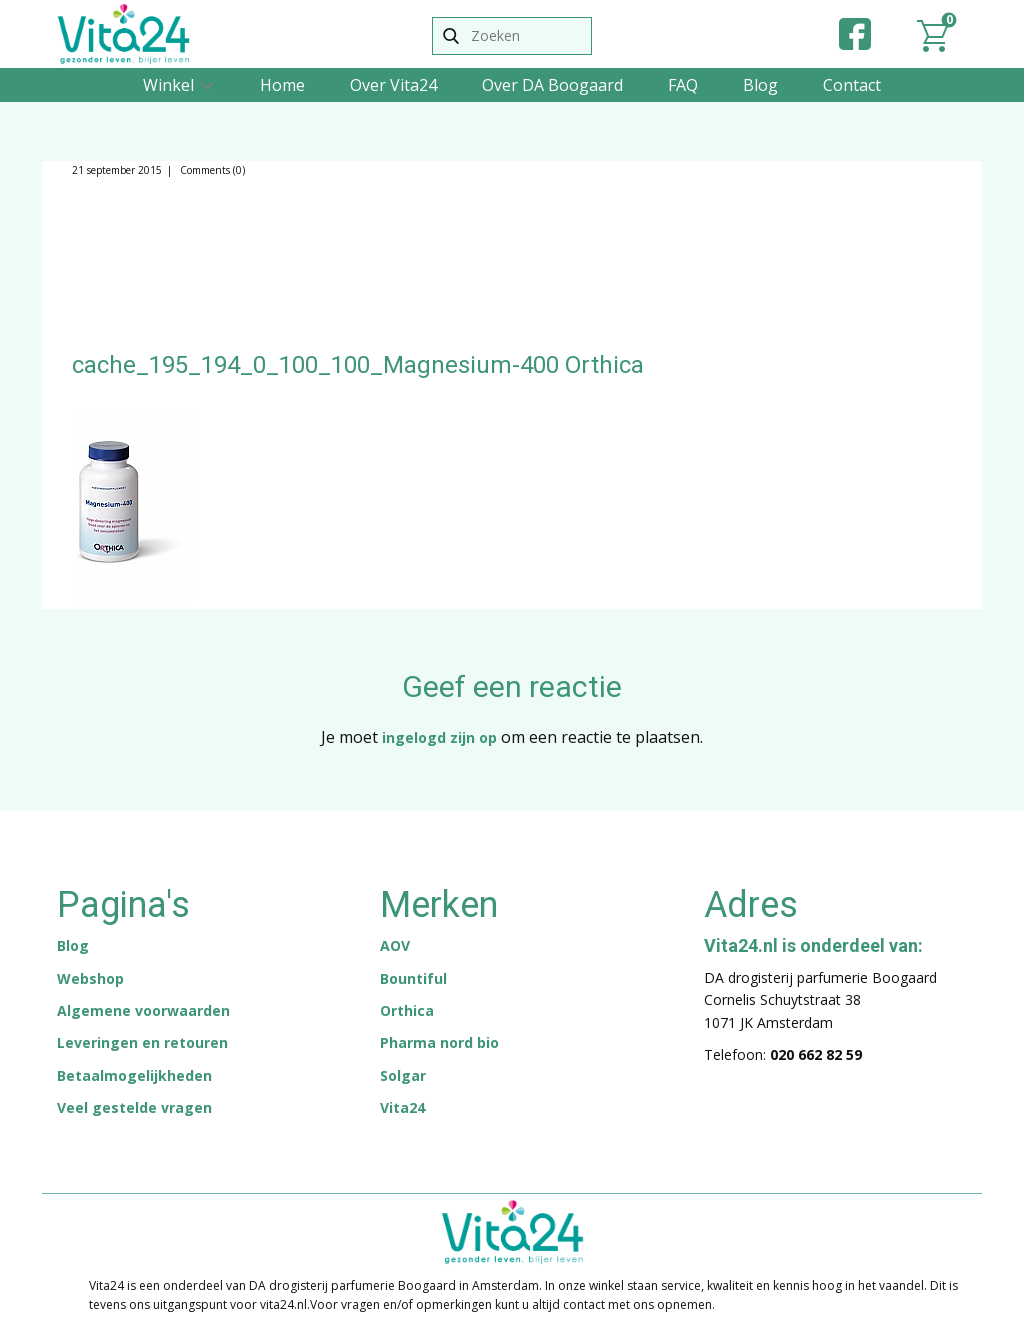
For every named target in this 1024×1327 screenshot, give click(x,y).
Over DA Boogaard (552, 85)
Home (282, 85)
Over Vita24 (393, 85)
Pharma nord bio (439, 1042)
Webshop (90, 978)
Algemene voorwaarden (143, 1010)
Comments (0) (211, 170)
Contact (852, 85)
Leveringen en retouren (142, 1042)
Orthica (407, 1010)
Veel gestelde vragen (134, 1107)
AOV (395, 945)
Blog (760, 85)
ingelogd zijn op (439, 737)
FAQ (683, 85)
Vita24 (402, 1107)
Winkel (168, 85)
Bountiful (413, 978)
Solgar (403, 1075)
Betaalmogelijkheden (134, 1075)
